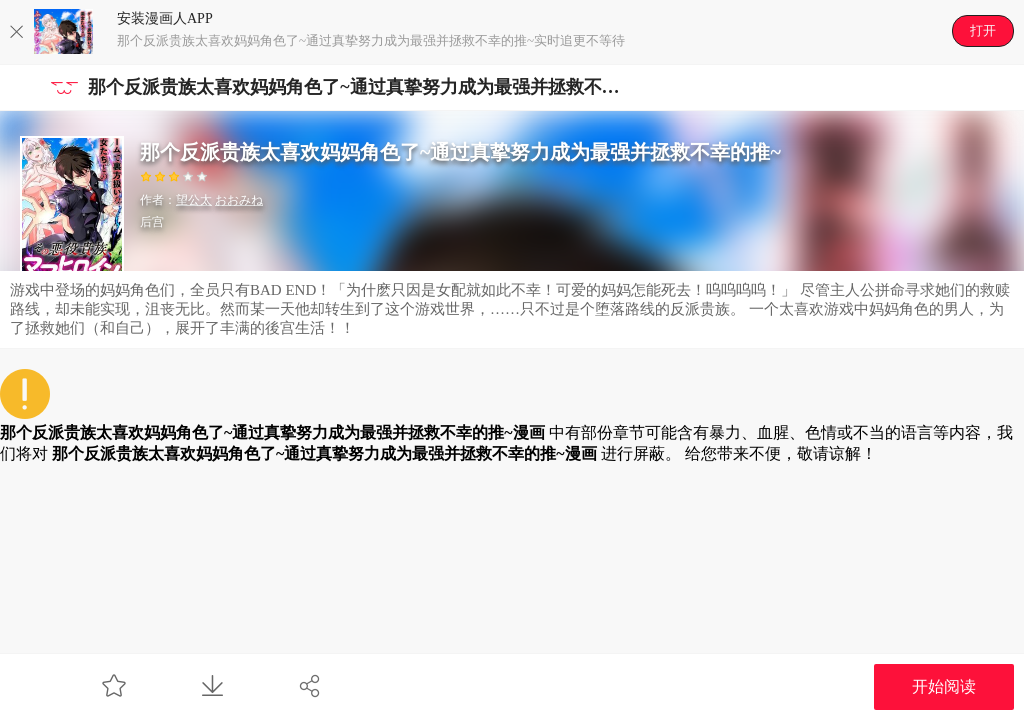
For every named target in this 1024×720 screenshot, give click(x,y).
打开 (983, 30)
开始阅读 (944, 686)
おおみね (239, 200)
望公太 (194, 200)
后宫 (152, 222)
